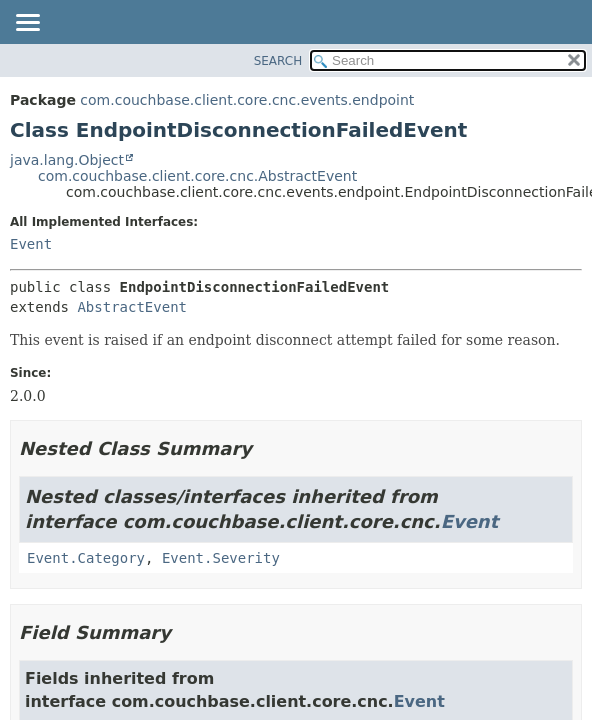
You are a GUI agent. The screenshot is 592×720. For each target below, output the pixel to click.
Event (31, 244)
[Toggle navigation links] (27, 24)
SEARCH (278, 61)
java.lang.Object (67, 160)
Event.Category (86, 558)
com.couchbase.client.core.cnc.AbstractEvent (197, 176)
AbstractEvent (132, 307)
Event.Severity (221, 558)
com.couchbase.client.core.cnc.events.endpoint (247, 100)
